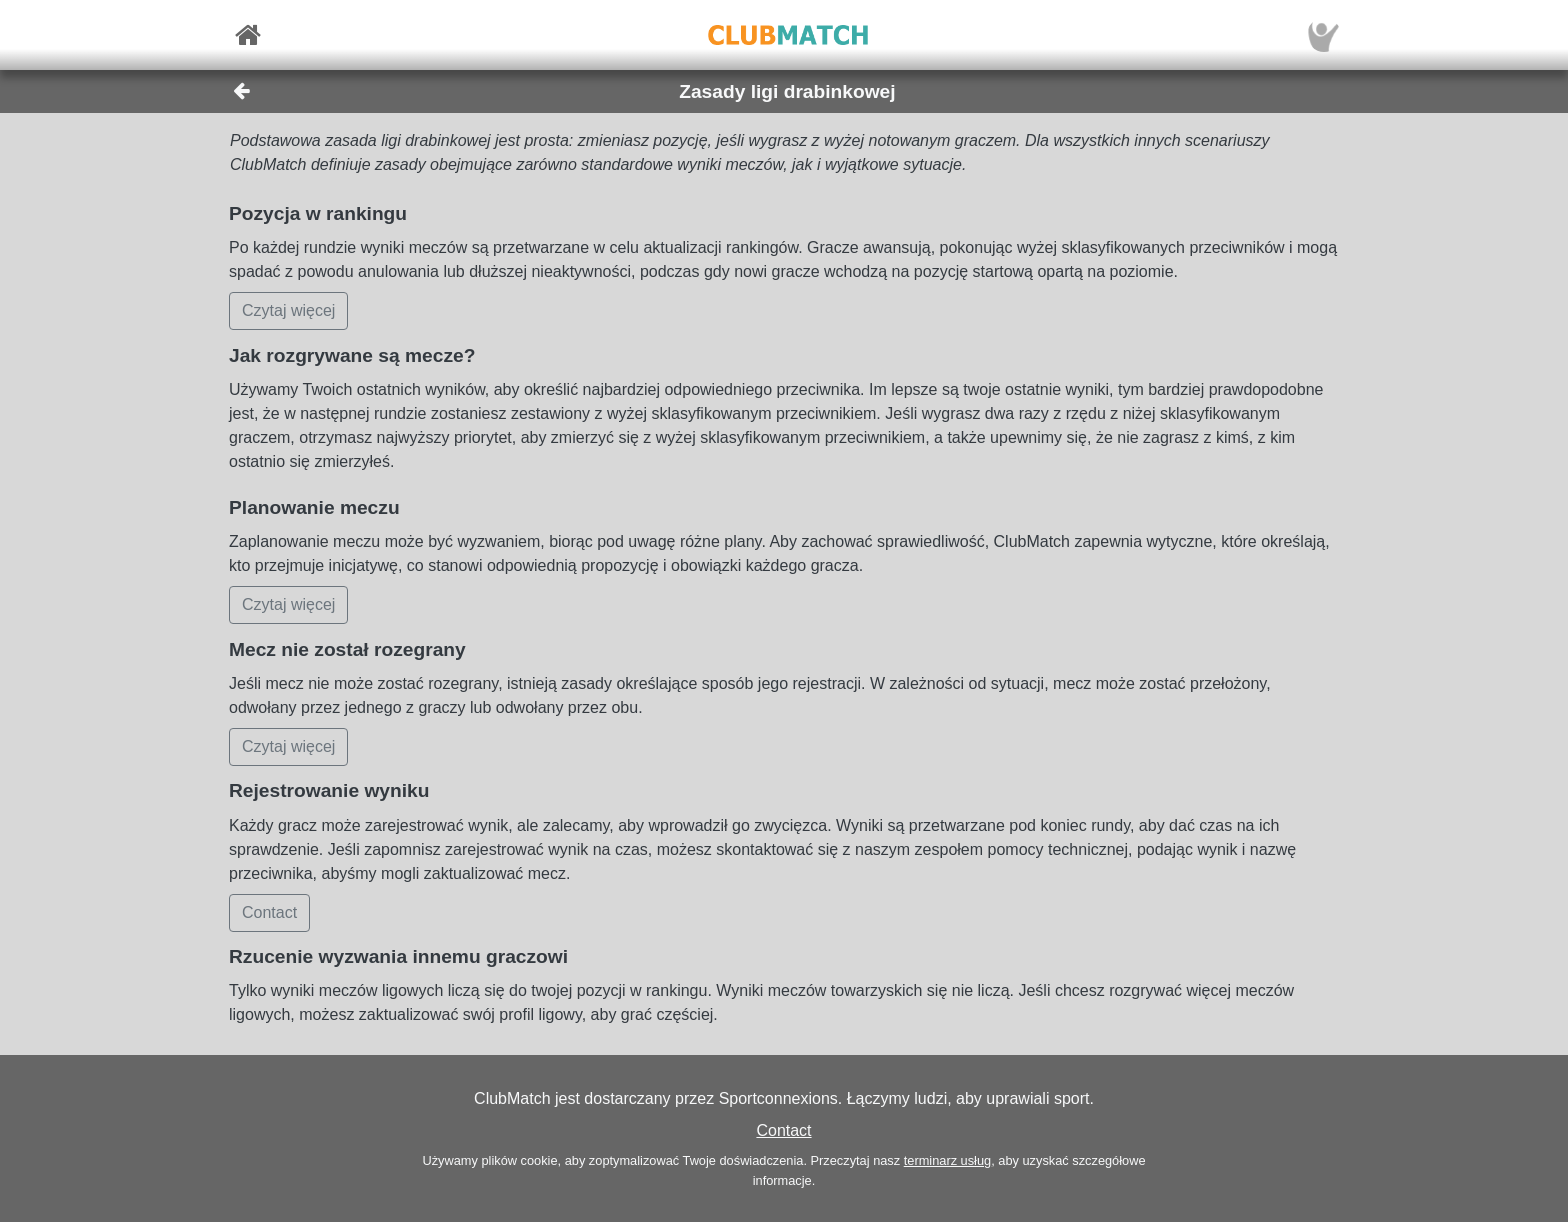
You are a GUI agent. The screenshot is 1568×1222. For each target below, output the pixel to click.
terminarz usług (947, 1160)
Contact (783, 1130)
